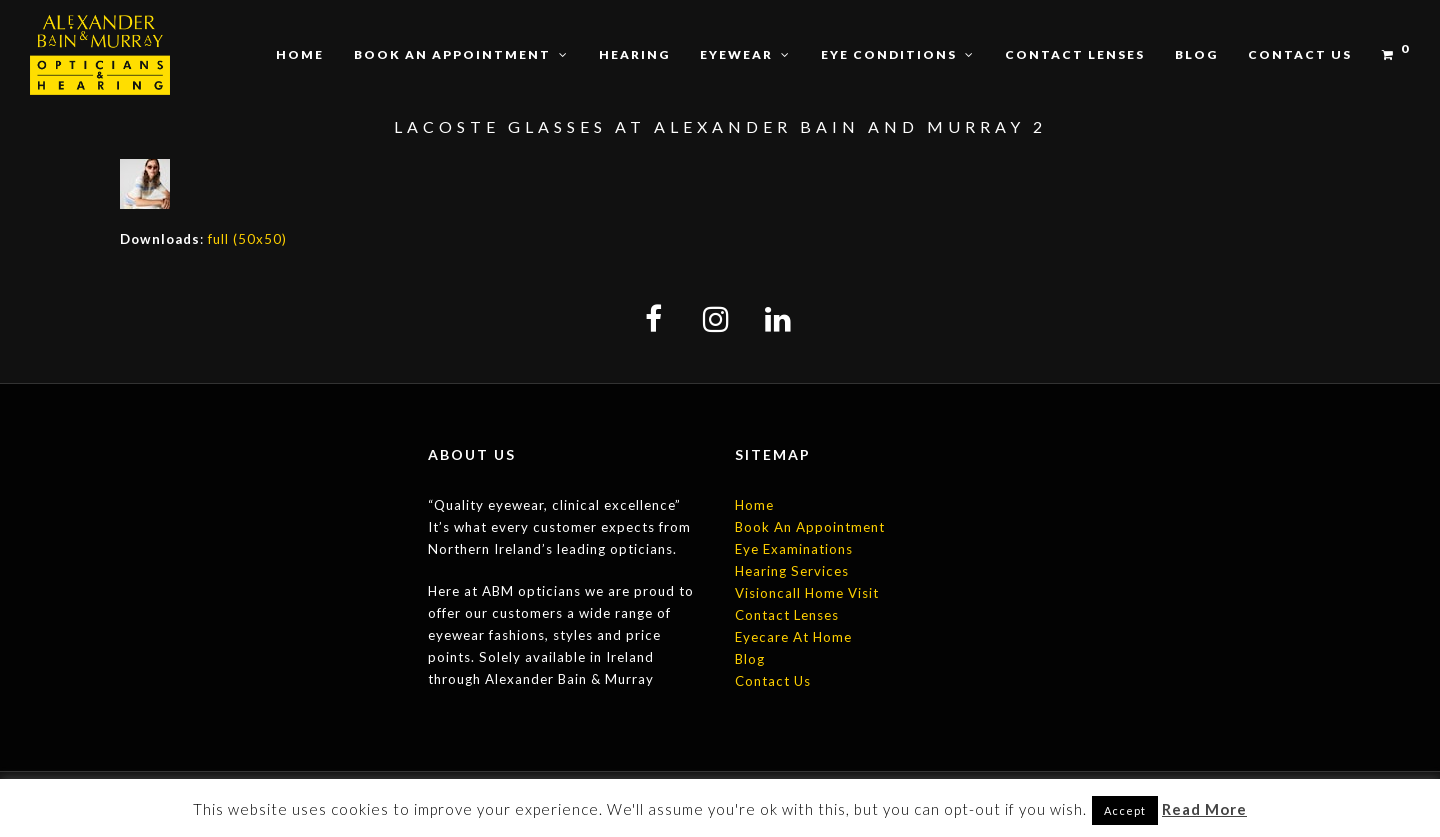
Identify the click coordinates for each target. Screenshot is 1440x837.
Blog (750, 659)
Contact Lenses (787, 615)
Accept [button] (1125, 810)
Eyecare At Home (793, 637)
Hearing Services (792, 571)
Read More (1204, 809)
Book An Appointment (810, 527)
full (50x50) (247, 239)
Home (754, 505)
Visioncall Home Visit (807, 593)
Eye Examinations (794, 549)
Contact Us (773, 681)
